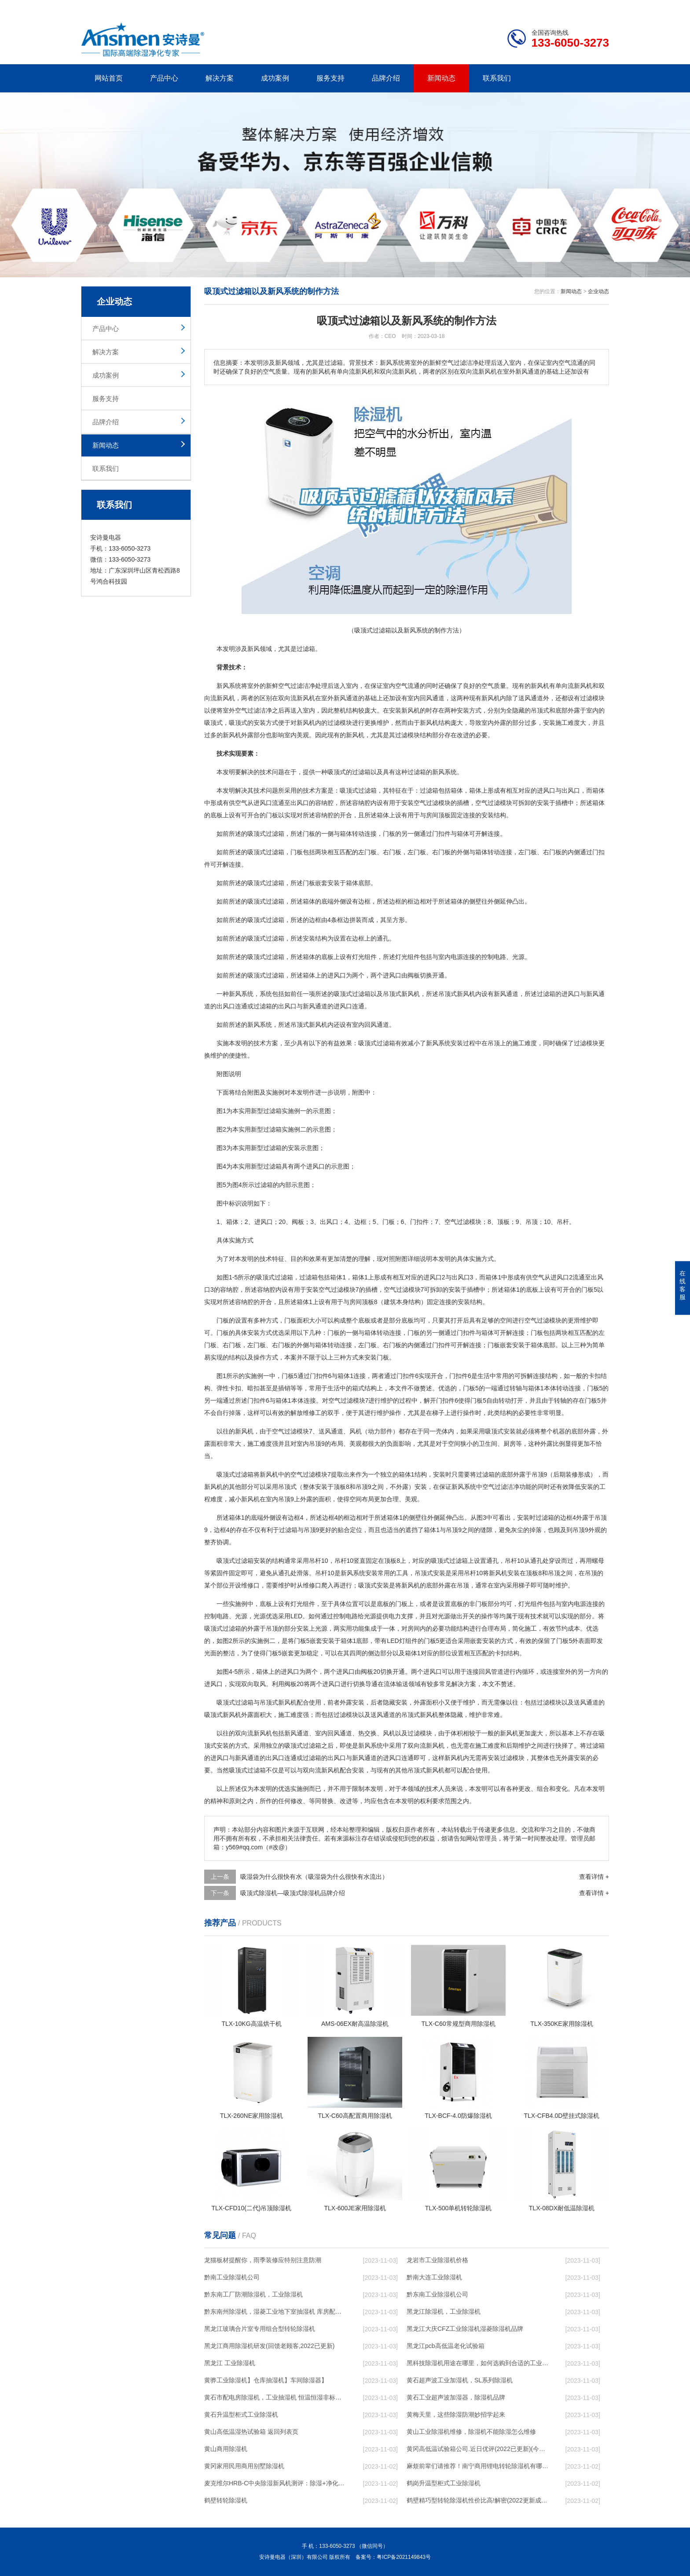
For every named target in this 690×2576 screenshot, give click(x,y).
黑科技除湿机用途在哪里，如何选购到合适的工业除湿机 (477, 2363)
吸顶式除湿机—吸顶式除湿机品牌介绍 (292, 1892)
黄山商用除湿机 (225, 2448)
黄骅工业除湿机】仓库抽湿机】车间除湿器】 (265, 2380)
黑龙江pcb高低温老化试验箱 (445, 2345)
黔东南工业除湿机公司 (437, 2294)
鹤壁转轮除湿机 (225, 2500)
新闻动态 (441, 78)
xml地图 (598, 7)
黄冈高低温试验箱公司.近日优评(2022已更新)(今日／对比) (477, 2448)
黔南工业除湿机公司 (232, 2277)
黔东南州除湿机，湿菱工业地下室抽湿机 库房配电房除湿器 (275, 2311)
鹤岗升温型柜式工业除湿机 (444, 2483)
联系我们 (497, 78)
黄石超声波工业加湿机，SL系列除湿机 (460, 2380)
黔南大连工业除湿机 (434, 2277)
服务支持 (330, 78)
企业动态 (598, 291)
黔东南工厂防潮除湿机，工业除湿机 (253, 2294)
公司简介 (476, 7)
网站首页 (109, 78)
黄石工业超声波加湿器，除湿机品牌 (456, 2397)
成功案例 (275, 78)
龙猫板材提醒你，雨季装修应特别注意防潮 (262, 2260)
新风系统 (229, 685)
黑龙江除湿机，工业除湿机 (444, 2311)
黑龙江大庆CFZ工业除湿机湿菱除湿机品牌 (465, 2328)
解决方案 (220, 78)
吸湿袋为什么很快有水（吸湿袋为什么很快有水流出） (314, 1876)
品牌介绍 (386, 78)
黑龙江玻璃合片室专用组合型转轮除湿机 (259, 2328)
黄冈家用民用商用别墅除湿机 (244, 2465)
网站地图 (558, 7)
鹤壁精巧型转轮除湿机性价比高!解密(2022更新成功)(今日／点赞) (477, 2500)
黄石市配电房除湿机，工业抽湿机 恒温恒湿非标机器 (275, 2397)
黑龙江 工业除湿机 (229, 2363)
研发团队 (517, 7)
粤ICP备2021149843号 (404, 2557)
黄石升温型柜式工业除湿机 (241, 2414)
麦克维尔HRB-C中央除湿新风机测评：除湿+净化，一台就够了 (275, 2483)
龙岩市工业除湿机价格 (437, 2260)
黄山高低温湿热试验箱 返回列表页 (251, 2431)
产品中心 (164, 78)
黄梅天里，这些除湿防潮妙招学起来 (456, 2414)
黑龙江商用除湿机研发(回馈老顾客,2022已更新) (269, 2345)
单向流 (564, 685)
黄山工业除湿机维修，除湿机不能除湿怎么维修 (471, 2431)
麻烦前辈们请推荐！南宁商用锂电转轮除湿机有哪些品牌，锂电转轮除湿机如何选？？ (477, 2465)
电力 (395, 1616)
